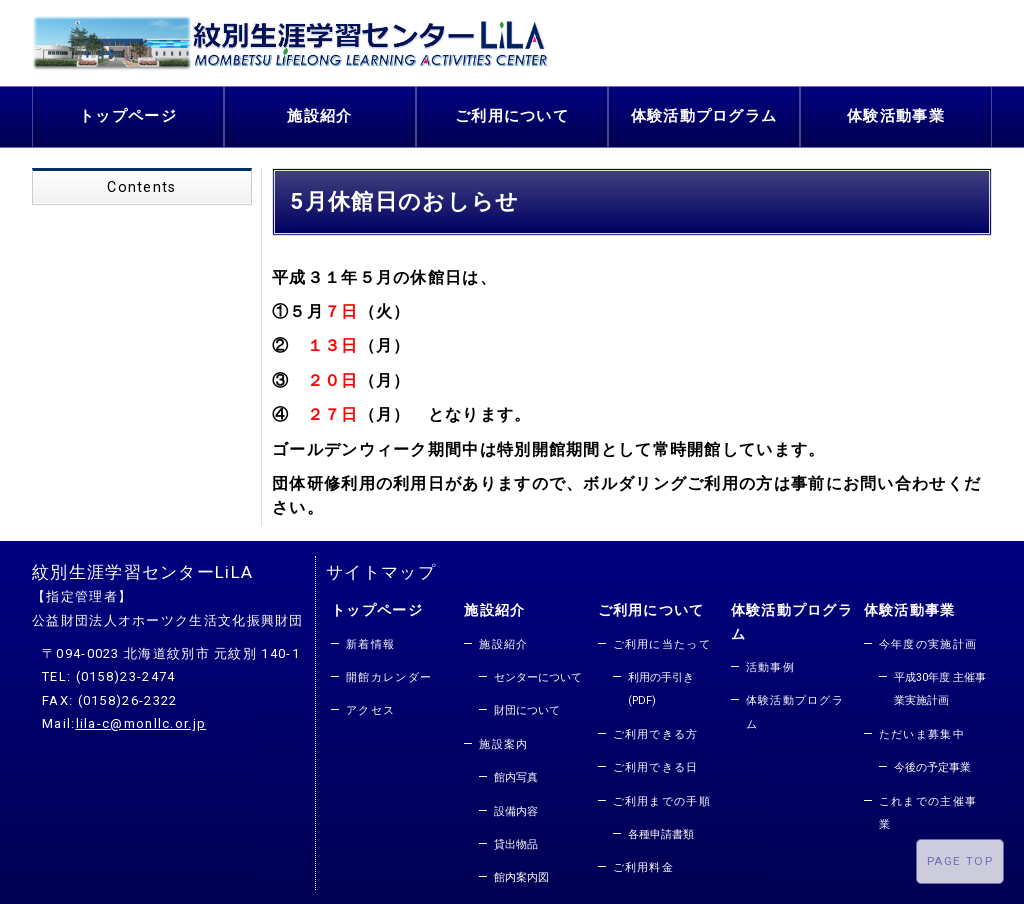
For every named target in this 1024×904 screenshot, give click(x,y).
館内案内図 (521, 871)
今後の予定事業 (932, 761)
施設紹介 (319, 113)
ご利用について (512, 113)
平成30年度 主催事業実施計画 (940, 683)
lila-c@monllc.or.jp (141, 717)
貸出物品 (516, 838)
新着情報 (370, 638)
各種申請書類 (661, 828)
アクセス (370, 704)
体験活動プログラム (704, 113)
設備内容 (516, 805)
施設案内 (503, 738)
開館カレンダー (389, 671)
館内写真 (516, 771)
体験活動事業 (896, 113)
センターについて (538, 671)
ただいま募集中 (922, 728)
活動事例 (770, 661)
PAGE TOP (960, 861)
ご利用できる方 (656, 728)
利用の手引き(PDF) (661, 683)
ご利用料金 (644, 861)
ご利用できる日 (656, 761)
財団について (527, 704)
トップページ (128, 113)
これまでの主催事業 (928, 807)
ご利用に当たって (662, 638)
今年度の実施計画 (928, 638)
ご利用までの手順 (662, 795)
